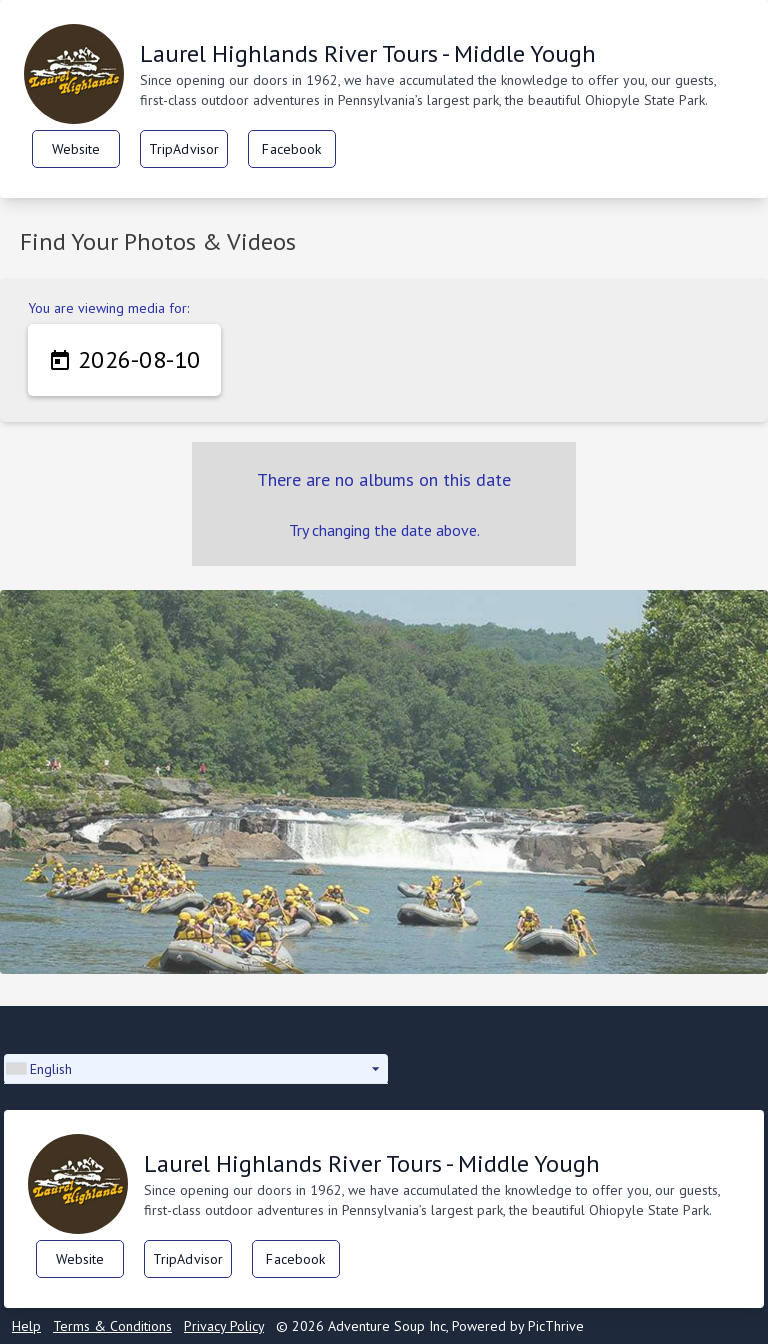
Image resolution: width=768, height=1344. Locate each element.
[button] (196, 1069)
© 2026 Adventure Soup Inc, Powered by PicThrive (430, 1326)
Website (76, 149)
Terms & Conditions (112, 1326)
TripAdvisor (184, 149)
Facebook (291, 149)
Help (26, 1326)
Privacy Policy (224, 1326)
